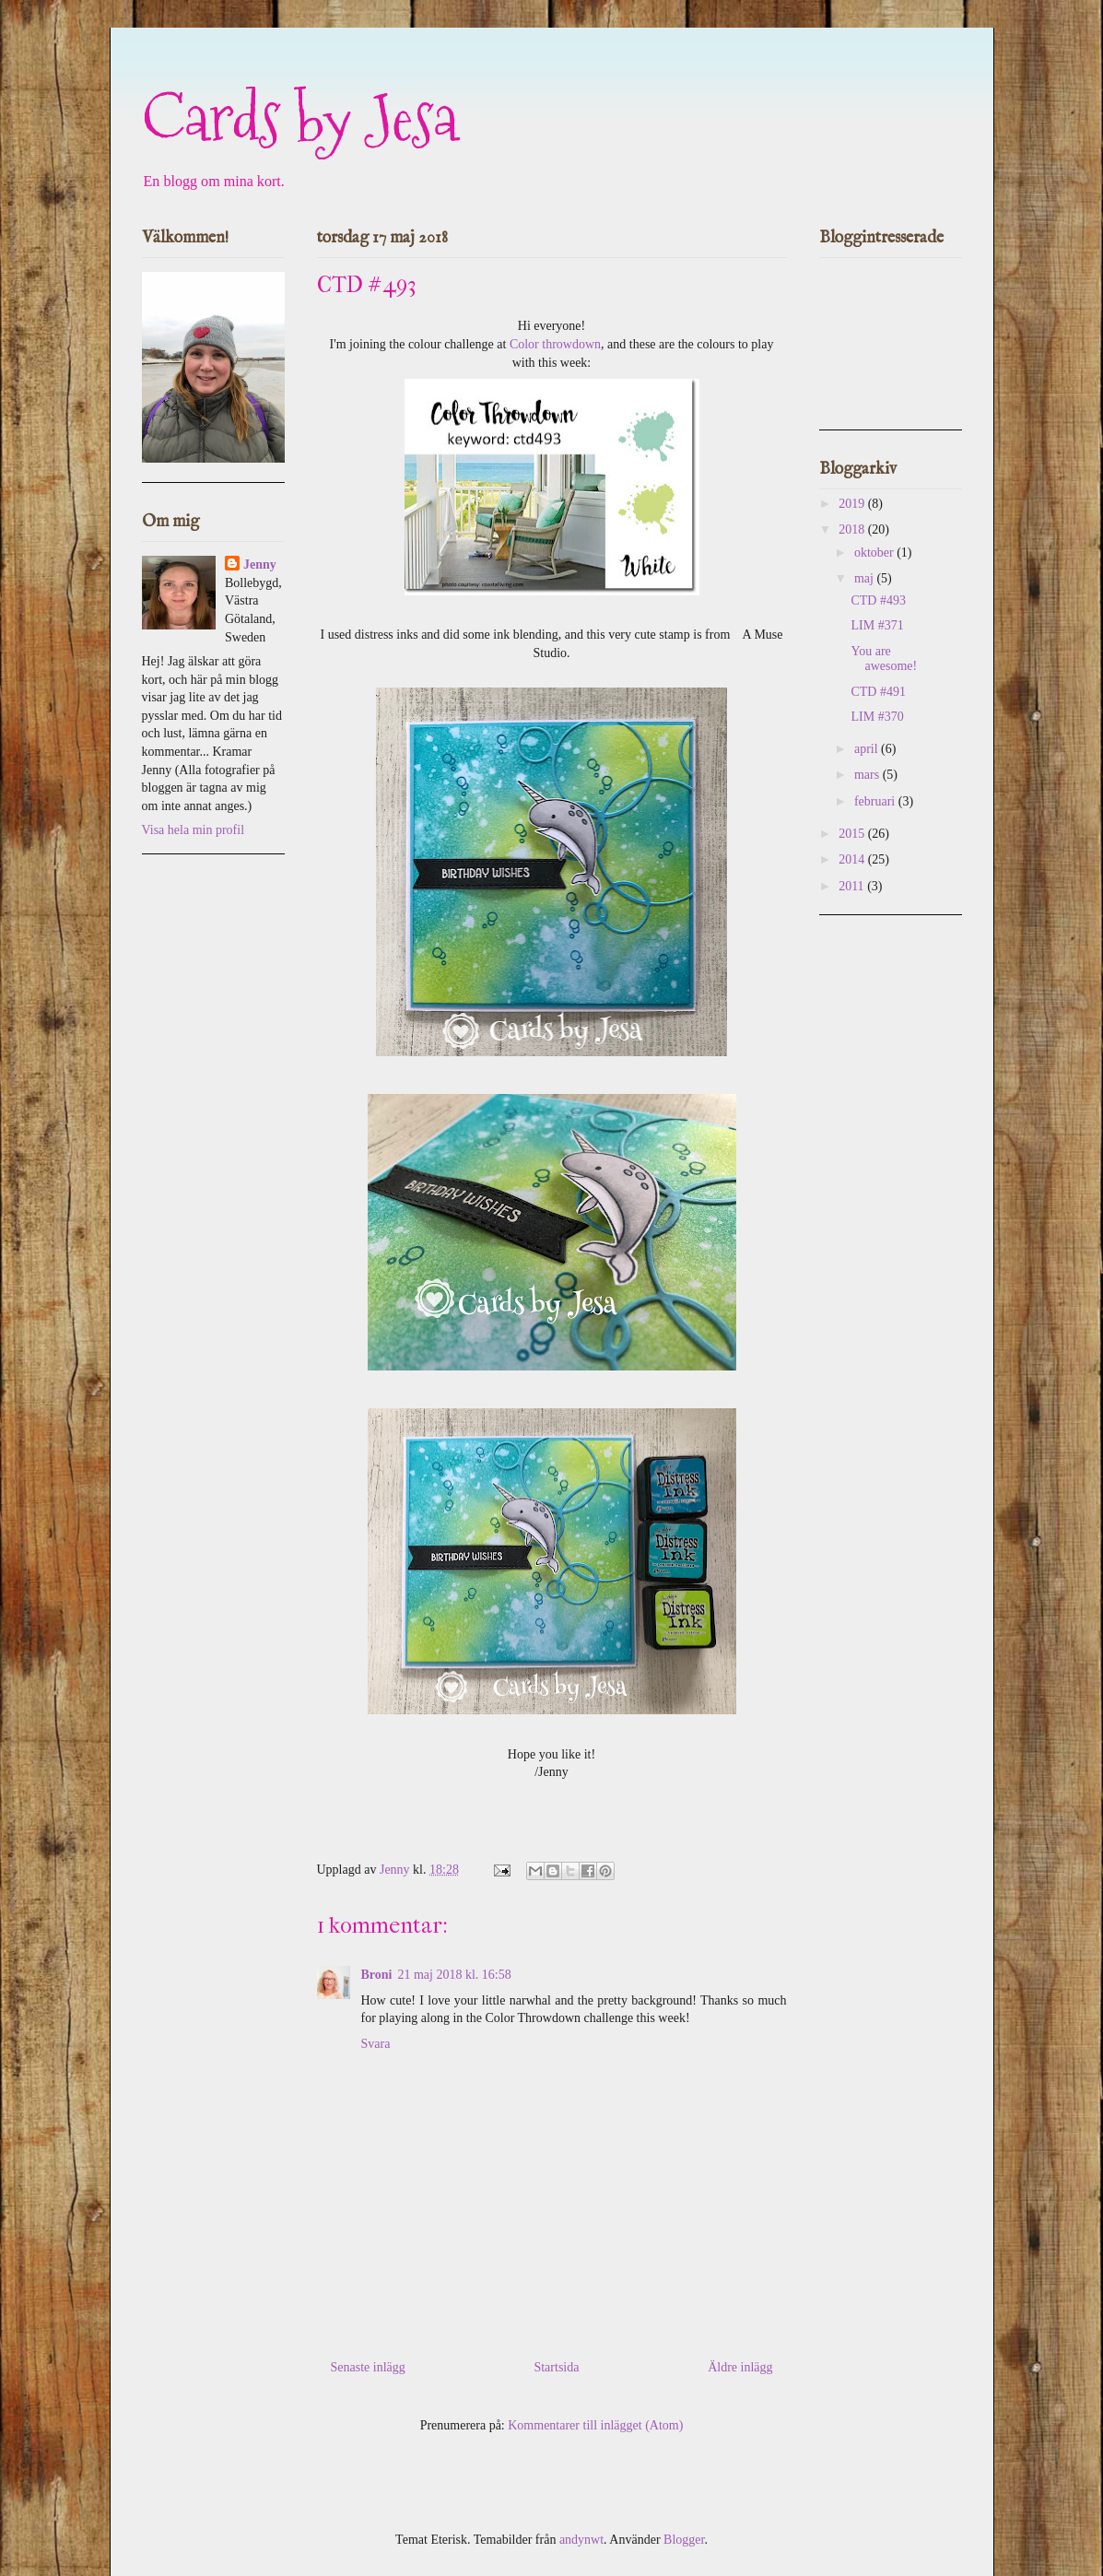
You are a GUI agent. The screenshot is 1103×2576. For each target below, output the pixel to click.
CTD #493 (878, 600)
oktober (875, 552)
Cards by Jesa (300, 117)
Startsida (556, 2367)
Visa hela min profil (193, 830)
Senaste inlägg (368, 2367)
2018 (853, 529)
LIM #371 (877, 625)
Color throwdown (555, 344)
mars (868, 775)
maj (865, 578)
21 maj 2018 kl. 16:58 (453, 1975)
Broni (377, 1975)
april (867, 749)
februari (876, 801)
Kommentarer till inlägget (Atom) (595, 2425)
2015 (853, 834)
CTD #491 (878, 692)
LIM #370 (877, 716)
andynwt (581, 2540)
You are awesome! (884, 659)
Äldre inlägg (740, 2367)
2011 (853, 886)
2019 (853, 504)
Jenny (259, 564)
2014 (853, 859)
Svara (376, 2044)
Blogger (683, 2540)
